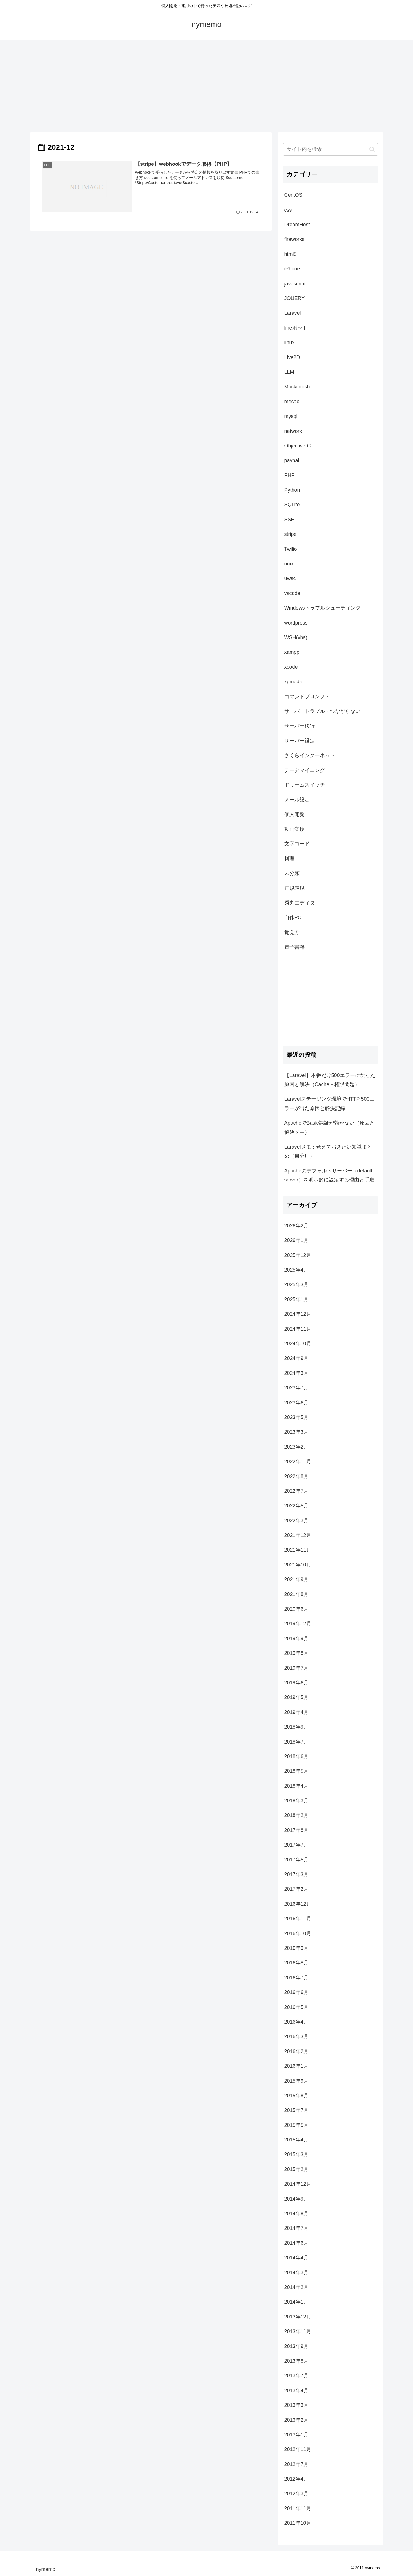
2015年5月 (296, 2125)
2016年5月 (296, 2007)
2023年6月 (296, 1403)
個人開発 (294, 814)
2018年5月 (296, 1771)
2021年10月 (297, 1565)
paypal (291, 460)
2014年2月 (296, 2287)
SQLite (292, 504)
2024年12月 (297, 1314)
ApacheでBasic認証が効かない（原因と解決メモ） (329, 1127)
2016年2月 (296, 2051)
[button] (372, 149)
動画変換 (294, 829)
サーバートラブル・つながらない (322, 711)
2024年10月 (297, 1343)
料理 (289, 858)
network (293, 431)
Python (292, 490)
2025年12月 (297, 1255)
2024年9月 (296, 1358)
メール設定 (297, 799)
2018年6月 (296, 1756)
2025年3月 (296, 1284)
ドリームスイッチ (304, 785)
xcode (291, 667)
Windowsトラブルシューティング (322, 608)
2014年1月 (296, 2302)
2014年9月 (296, 2199)
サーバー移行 (299, 726)
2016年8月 (296, 1963)
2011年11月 (297, 2508)
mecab (292, 401)
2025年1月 (296, 1299)
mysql (291, 416)
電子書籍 (294, 947)
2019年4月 (296, 1712)
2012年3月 (296, 2493)
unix (289, 564)
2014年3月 (296, 2272)
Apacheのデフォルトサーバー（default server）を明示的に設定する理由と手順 (329, 1175)
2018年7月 (296, 1742)
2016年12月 (297, 1904)
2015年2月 (296, 2169)
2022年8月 (296, 1476)
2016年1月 (296, 2066)
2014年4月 (296, 2258)
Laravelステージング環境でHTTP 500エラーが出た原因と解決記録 (329, 1103)
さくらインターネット (309, 755)
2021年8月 (296, 1594)
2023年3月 (296, 1432)
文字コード (297, 844)
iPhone (292, 269)
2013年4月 (296, 2390)
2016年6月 (296, 1992)
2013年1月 (296, 2435)
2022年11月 (297, 1461)
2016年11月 (297, 1918)
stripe (290, 534)
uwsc (290, 578)
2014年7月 (296, 2228)
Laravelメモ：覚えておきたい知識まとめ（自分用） (328, 1151)
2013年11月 (297, 2331)
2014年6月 (296, 2243)
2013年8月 (296, 2361)
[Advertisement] (207, 86)
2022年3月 (296, 1520)
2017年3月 (296, 1874)
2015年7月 (296, 2110)
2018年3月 (296, 1800)
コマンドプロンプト (307, 696)
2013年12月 (297, 2317)
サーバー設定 (299, 741)
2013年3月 (296, 2405)
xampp (292, 652)
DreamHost (297, 224)
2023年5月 (296, 1417)
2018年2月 (296, 1815)
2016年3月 (296, 2036)
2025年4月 (296, 1270)
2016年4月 (296, 2022)
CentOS (293, 195)
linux (289, 342)
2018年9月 (296, 1727)
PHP (289, 475)
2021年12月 (297, 1535)
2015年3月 (296, 2154)
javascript (295, 284)
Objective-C (297, 446)
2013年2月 (296, 2420)
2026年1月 (296, 1240)
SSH (289, 519)
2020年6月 (296, 1609)
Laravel (292, 313)
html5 (290, 254)
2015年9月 (296, 2081)
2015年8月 (296, 2095)
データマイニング (304, 770)
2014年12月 (297, 2184)
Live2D (292, 357)
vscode (292, 593)
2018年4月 (296, 1786)
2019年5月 (296, 1697)
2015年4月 (296, 2140)
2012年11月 (297, 2449)
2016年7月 (296, 1977)
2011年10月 (297, 2523)
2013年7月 (296, 2375)
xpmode (293, 681)
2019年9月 (296, 1638)
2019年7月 (296, 1668)
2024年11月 (297, 1329)
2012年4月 (296, 2479)
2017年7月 (296, 1845)
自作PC (293, 917)
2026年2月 (296, 1225)
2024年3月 (296, 1373)
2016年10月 (297, 1933)
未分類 (292, 873)
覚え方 (292, 932)
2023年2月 (296, 1447)
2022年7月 (296, 1491)
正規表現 (294, 888)
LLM (289, 372)
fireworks (294, 239)
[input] (330, 149)
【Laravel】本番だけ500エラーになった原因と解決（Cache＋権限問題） (329, 1080)
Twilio (290, 549)
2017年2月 (296, 1889)
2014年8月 (296, 2213)
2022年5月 (296, 1506)
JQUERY (294, 298)
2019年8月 (296, 1653)
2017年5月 (296, 1860)
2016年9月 (296, 1948)
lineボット (295, 328)
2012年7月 (296, 2464)
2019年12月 (297, 1623)
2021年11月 (297, 1550)
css (288, 210)
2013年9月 (296, 2346)
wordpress (296, 623)
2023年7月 (296, 1388)
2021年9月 (296, 1579)
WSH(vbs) (295, 637)
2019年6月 (296, 1683)
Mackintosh (297, 387)
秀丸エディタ (299, 903)
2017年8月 (296, 1830)
